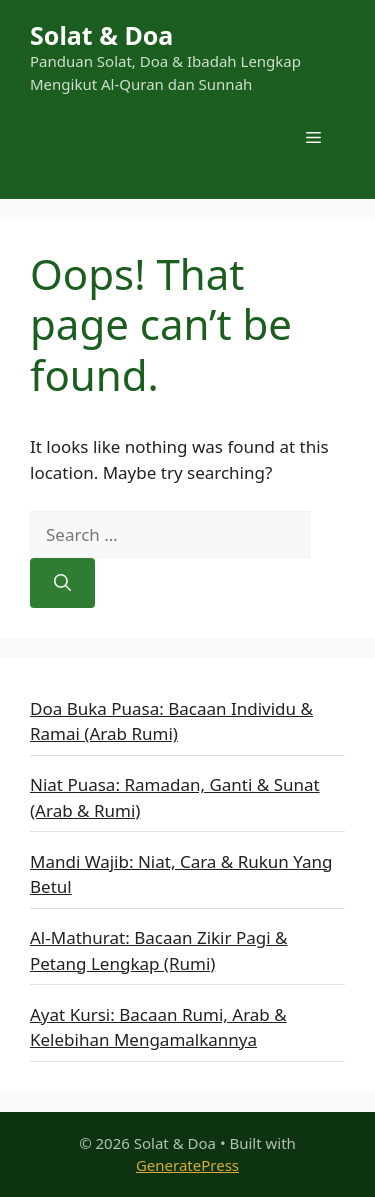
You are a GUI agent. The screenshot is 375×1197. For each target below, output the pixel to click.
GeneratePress (187, 1165)
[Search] (62, 583)
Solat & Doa (101, 35)
